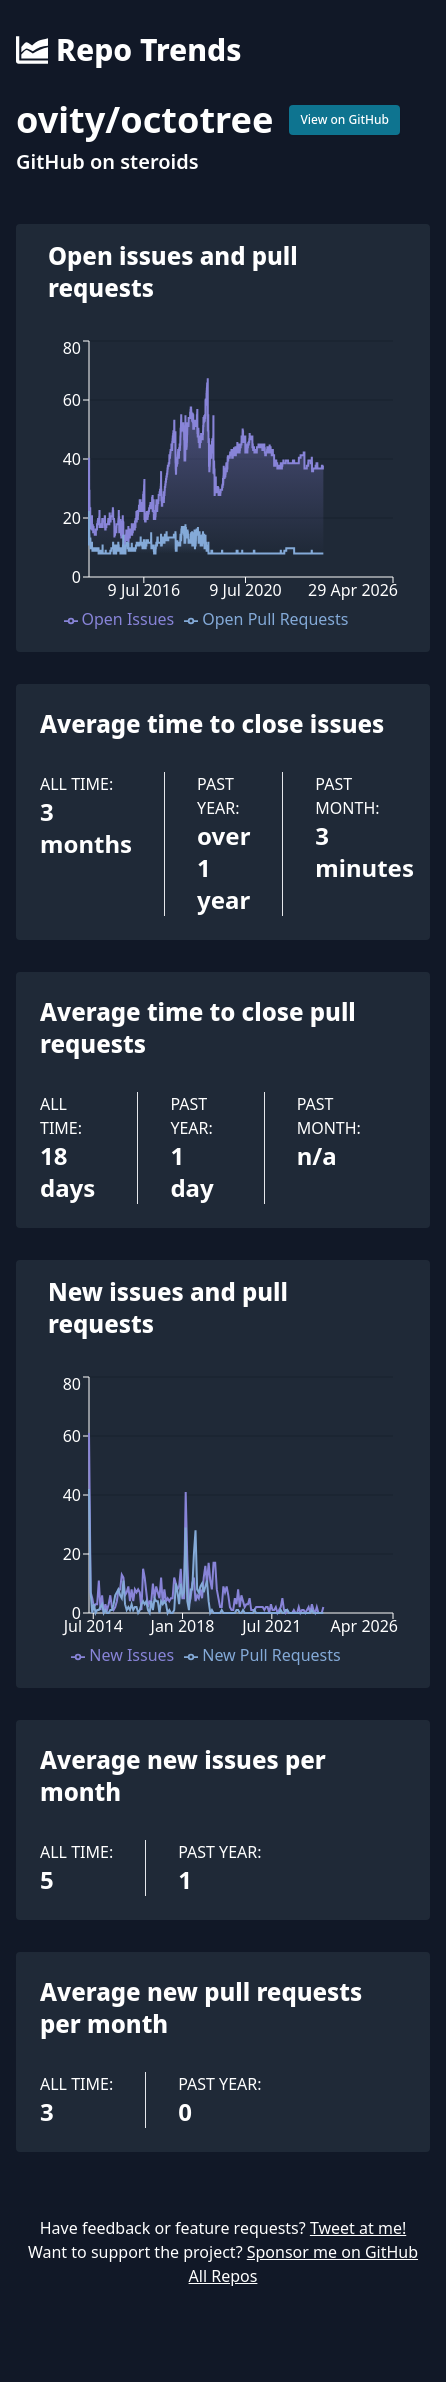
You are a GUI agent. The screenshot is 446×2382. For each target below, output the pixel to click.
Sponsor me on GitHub (332, 2252)
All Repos (223, 2276)
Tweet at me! (358, 2228)
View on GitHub (344, 119)
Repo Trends (128, 50)
